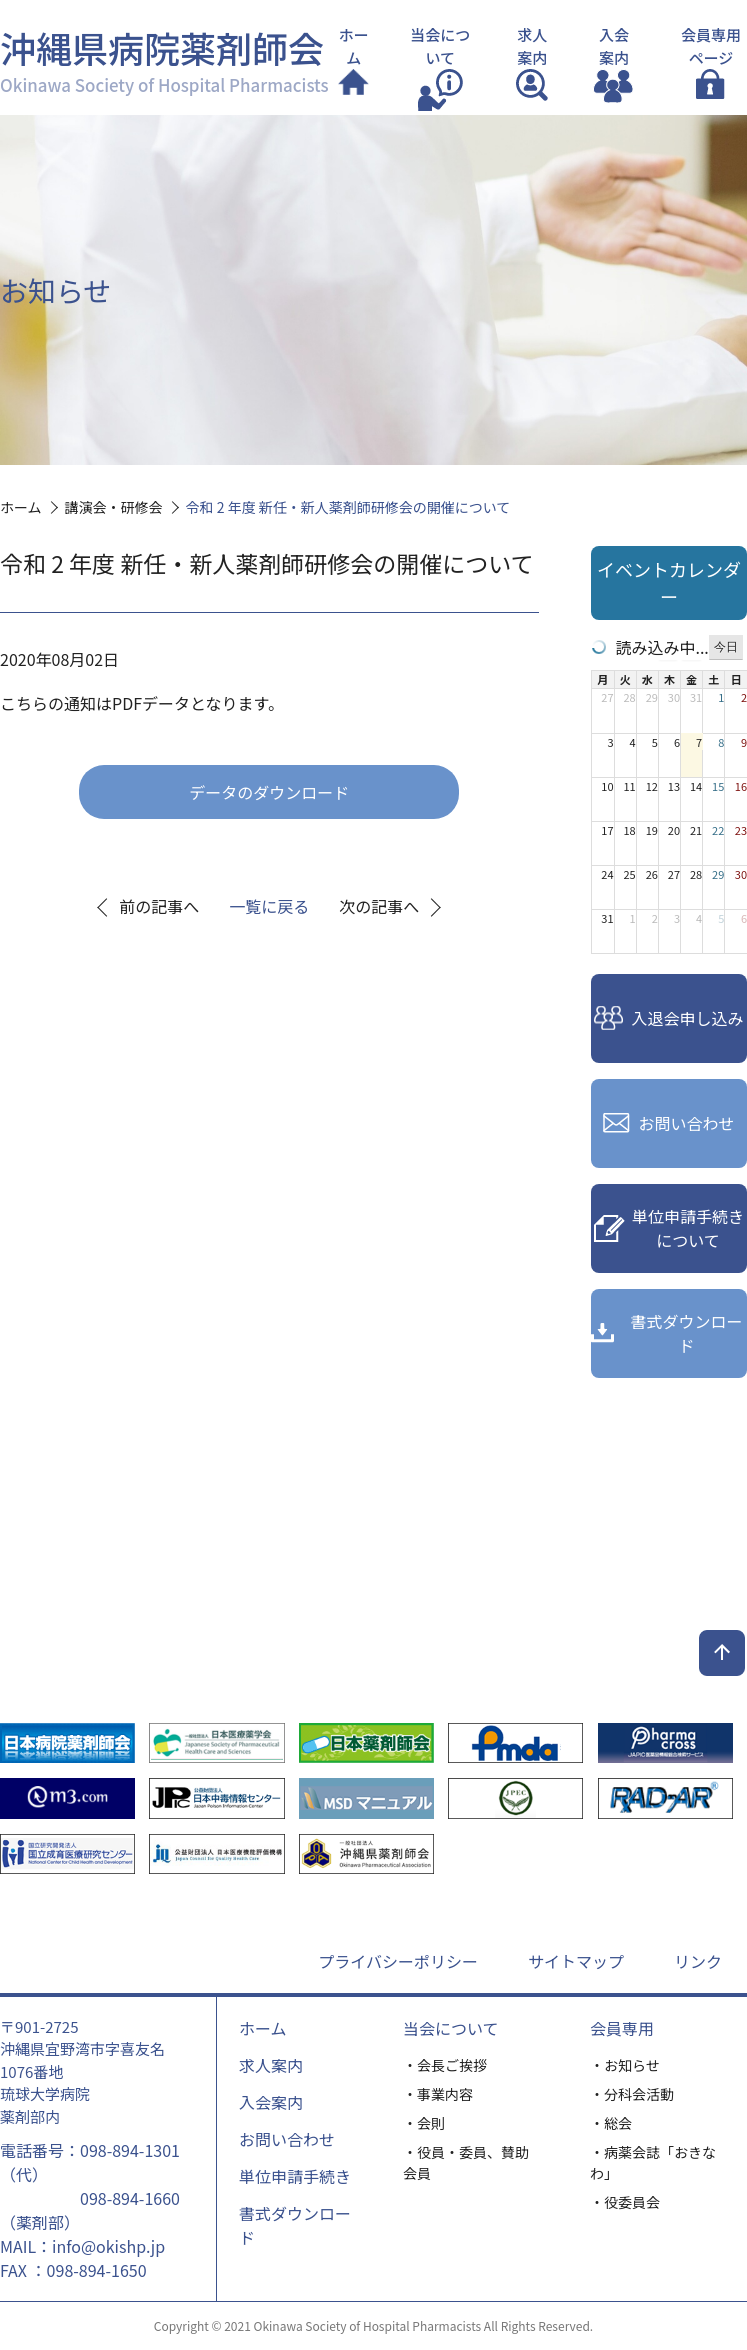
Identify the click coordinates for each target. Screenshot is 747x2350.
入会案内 (271, 2102)
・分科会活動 (632, 2094)
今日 (726, 647)
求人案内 (271, 2065)
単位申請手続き (295, 2176)
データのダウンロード (269, 792)
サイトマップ (576, 1961)
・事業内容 (438, 2094)
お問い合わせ (287, 2139)
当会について (451, 2028)
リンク (698, 1961)
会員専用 (622, 2028)
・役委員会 (625, 2202)
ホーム (263, 2028)
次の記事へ (379, 906)
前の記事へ (159, 906)
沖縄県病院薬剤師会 (164, 59)
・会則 (424, 2123)
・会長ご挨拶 (445, 2065)
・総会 (611, 2123)
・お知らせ (625, 2065)
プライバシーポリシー (398, 1961)
